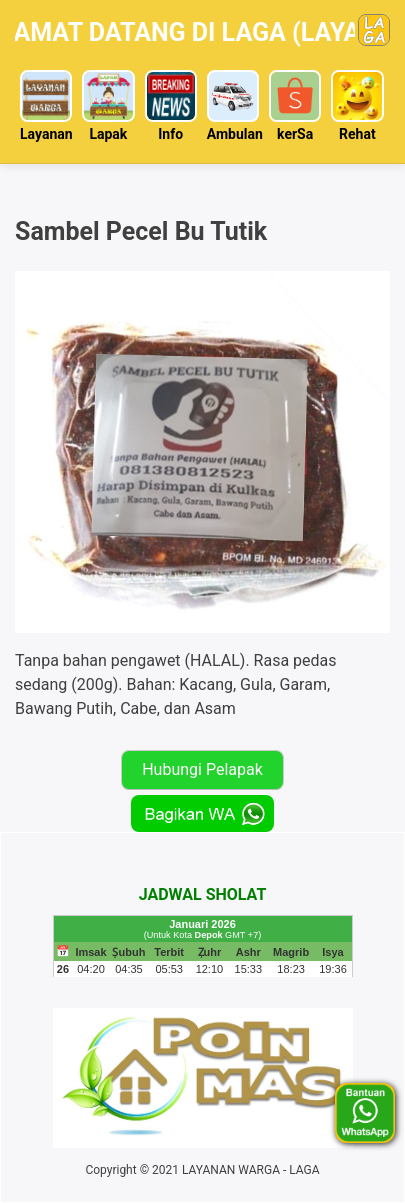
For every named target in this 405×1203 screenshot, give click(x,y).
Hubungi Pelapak (202, 769)
